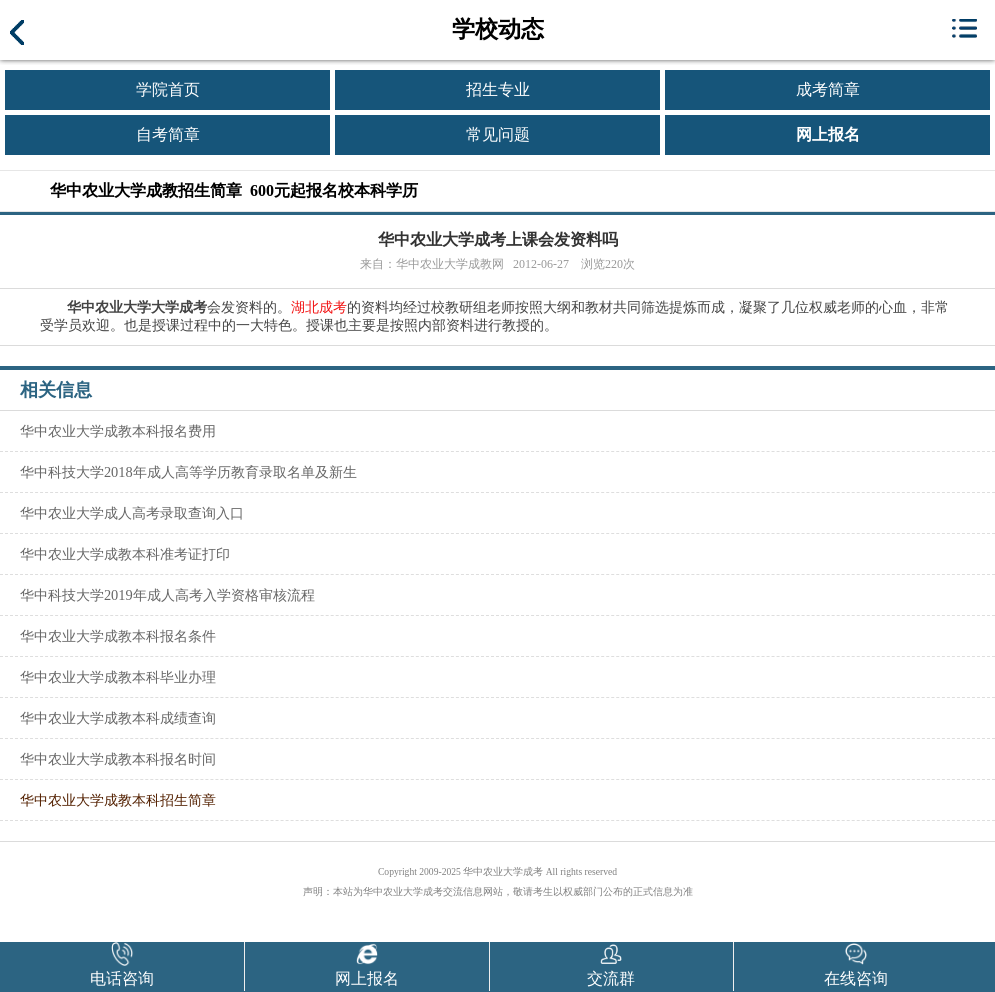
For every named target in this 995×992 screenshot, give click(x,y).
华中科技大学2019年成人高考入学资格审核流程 (167, 595)
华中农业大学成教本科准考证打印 (125, 554)
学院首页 (168, 89)
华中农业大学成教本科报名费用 (118, 431)
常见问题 (498, 134)
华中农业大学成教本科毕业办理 (118, 677)
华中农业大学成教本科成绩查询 (118, 718)
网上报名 (828, 134)
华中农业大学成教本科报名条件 (118, 636)
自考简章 (168, 134)
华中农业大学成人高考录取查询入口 (132, 513)
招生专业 (498, 89)
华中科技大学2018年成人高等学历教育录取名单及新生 (188, 472)
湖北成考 (319, 307)
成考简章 (828, 89)
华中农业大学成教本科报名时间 (118, 759)
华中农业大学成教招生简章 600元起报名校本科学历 (234, 190)
